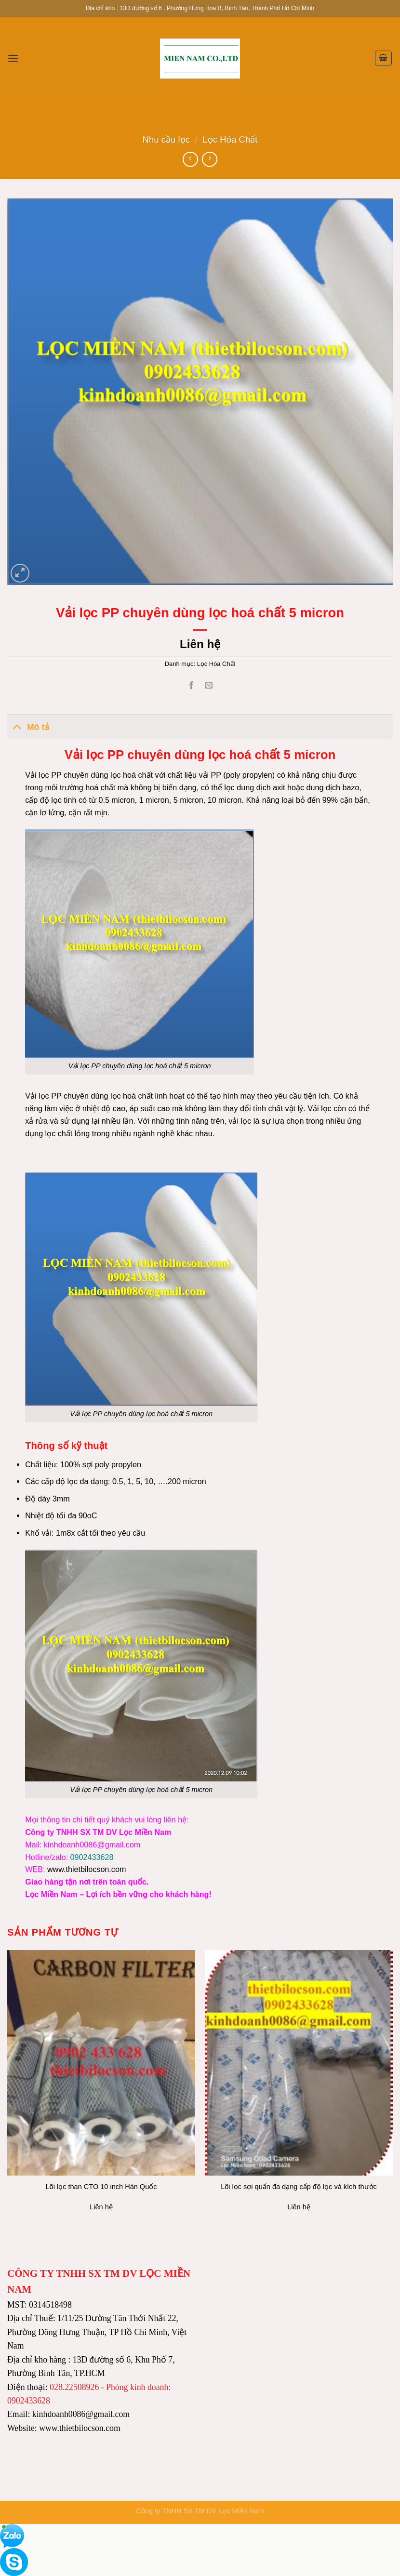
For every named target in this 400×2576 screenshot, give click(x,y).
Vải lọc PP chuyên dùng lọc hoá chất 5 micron (141, 1789)
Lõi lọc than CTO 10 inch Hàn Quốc (101, 2187)
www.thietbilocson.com (86, 1869)
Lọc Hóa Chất (230, 139)
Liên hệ (200, 644)
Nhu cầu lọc (165, 139)
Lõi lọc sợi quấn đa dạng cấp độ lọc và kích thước (299, 2187)
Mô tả (28, 726)
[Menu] (13, 58)
